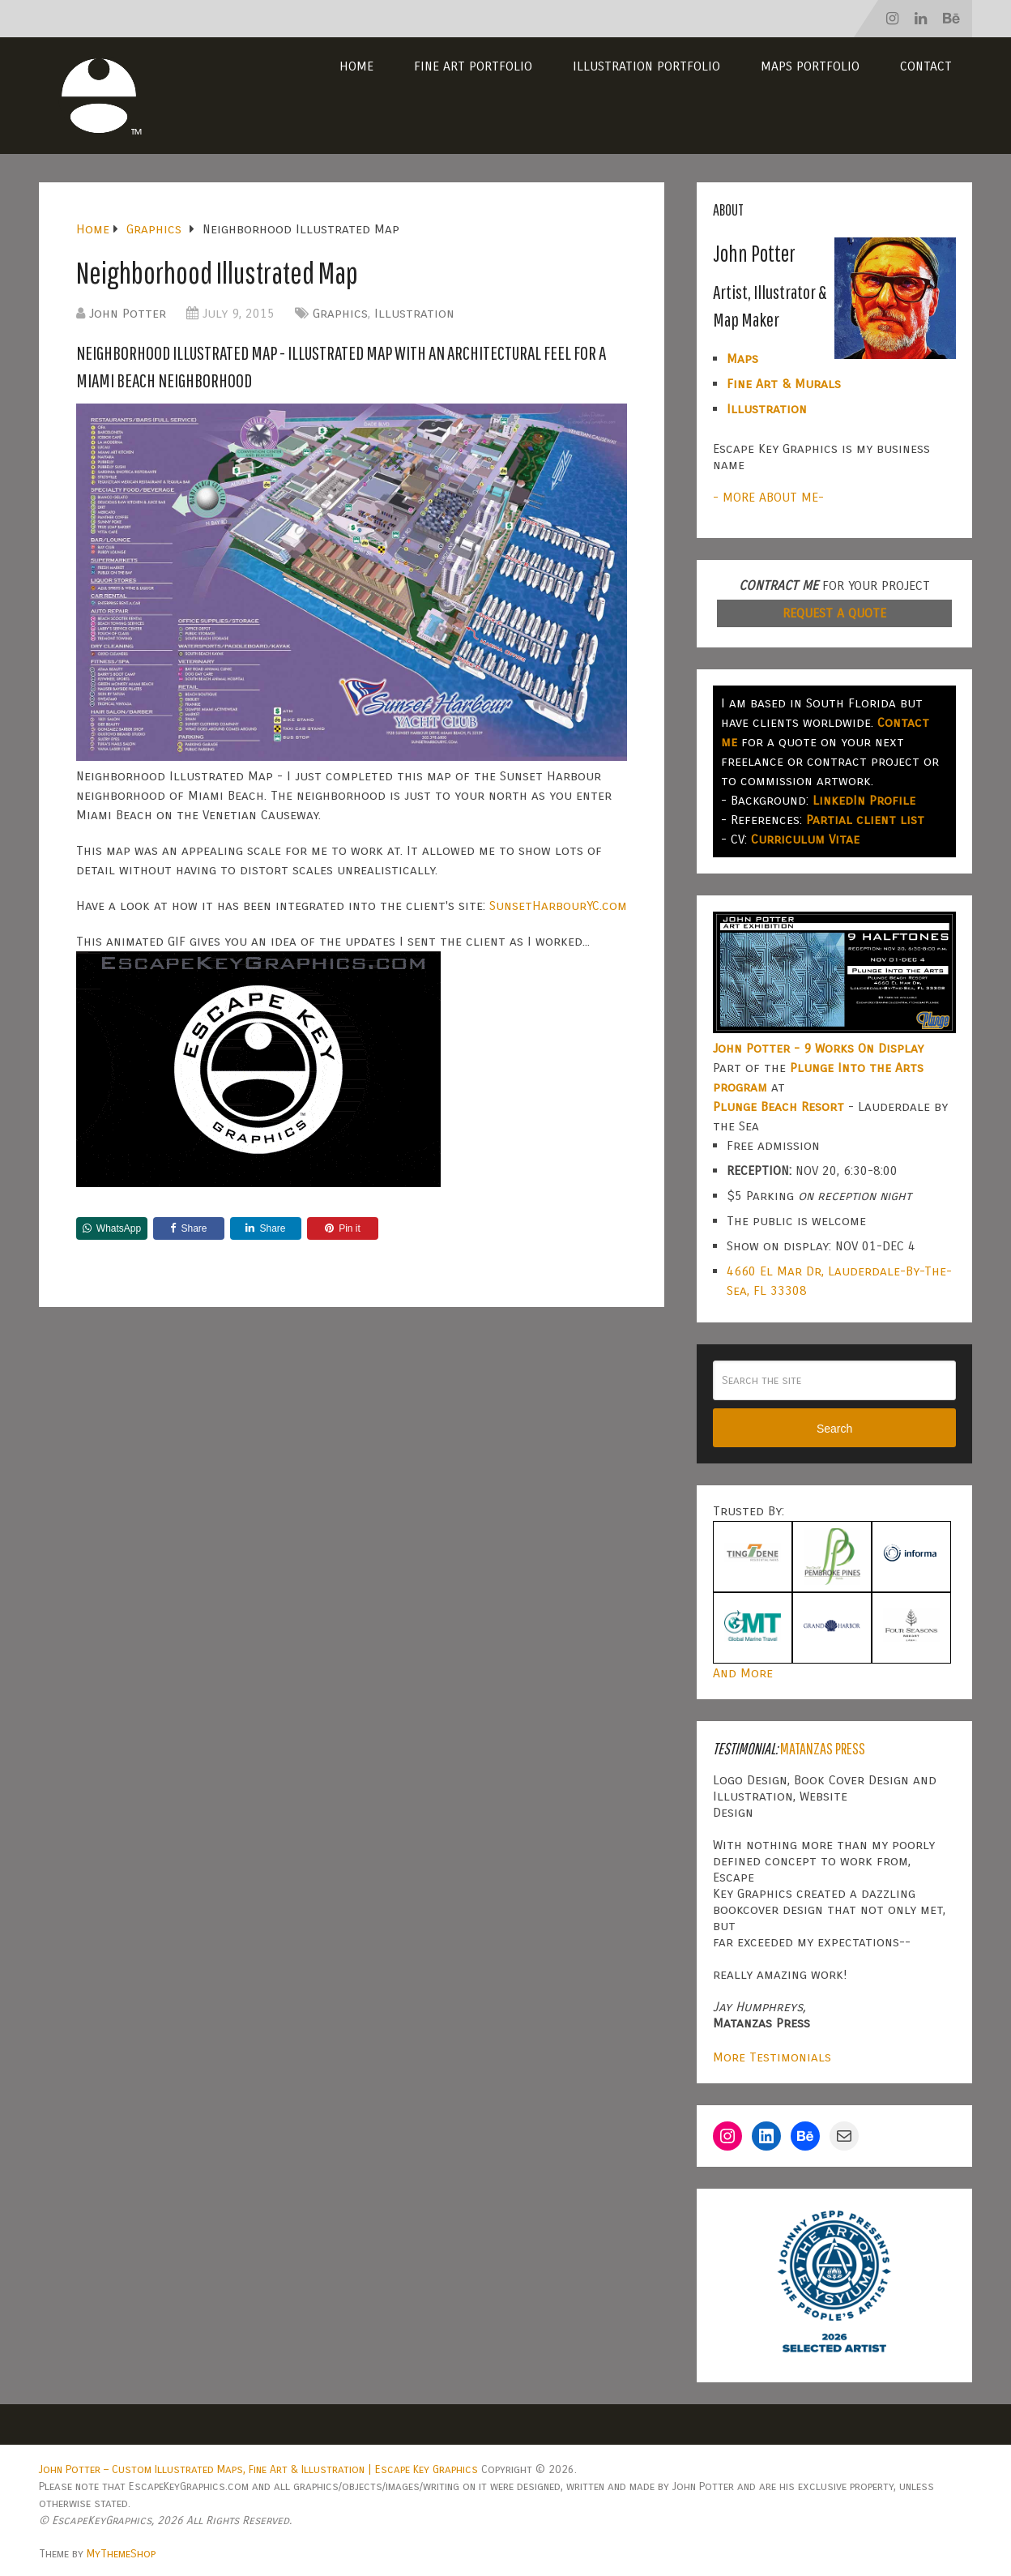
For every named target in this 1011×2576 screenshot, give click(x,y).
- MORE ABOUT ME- (768, 497)
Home (356, 66)
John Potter (127, 313)
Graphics (340, 313)
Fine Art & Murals (784, 383)
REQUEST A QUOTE (834, 613)
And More (743, 1673)
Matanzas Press (822, 1748)
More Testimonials (772, 2057)
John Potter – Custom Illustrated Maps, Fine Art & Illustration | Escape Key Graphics (258, 2469)
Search (834, 1428)
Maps (742, 358)
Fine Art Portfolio (473, 66)
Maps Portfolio (810, 66)
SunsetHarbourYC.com (558, 905)
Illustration (414, 313)
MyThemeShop (121, 2554)
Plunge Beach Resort (778, 1106)
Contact (926, 66)
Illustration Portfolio (646, 66)
